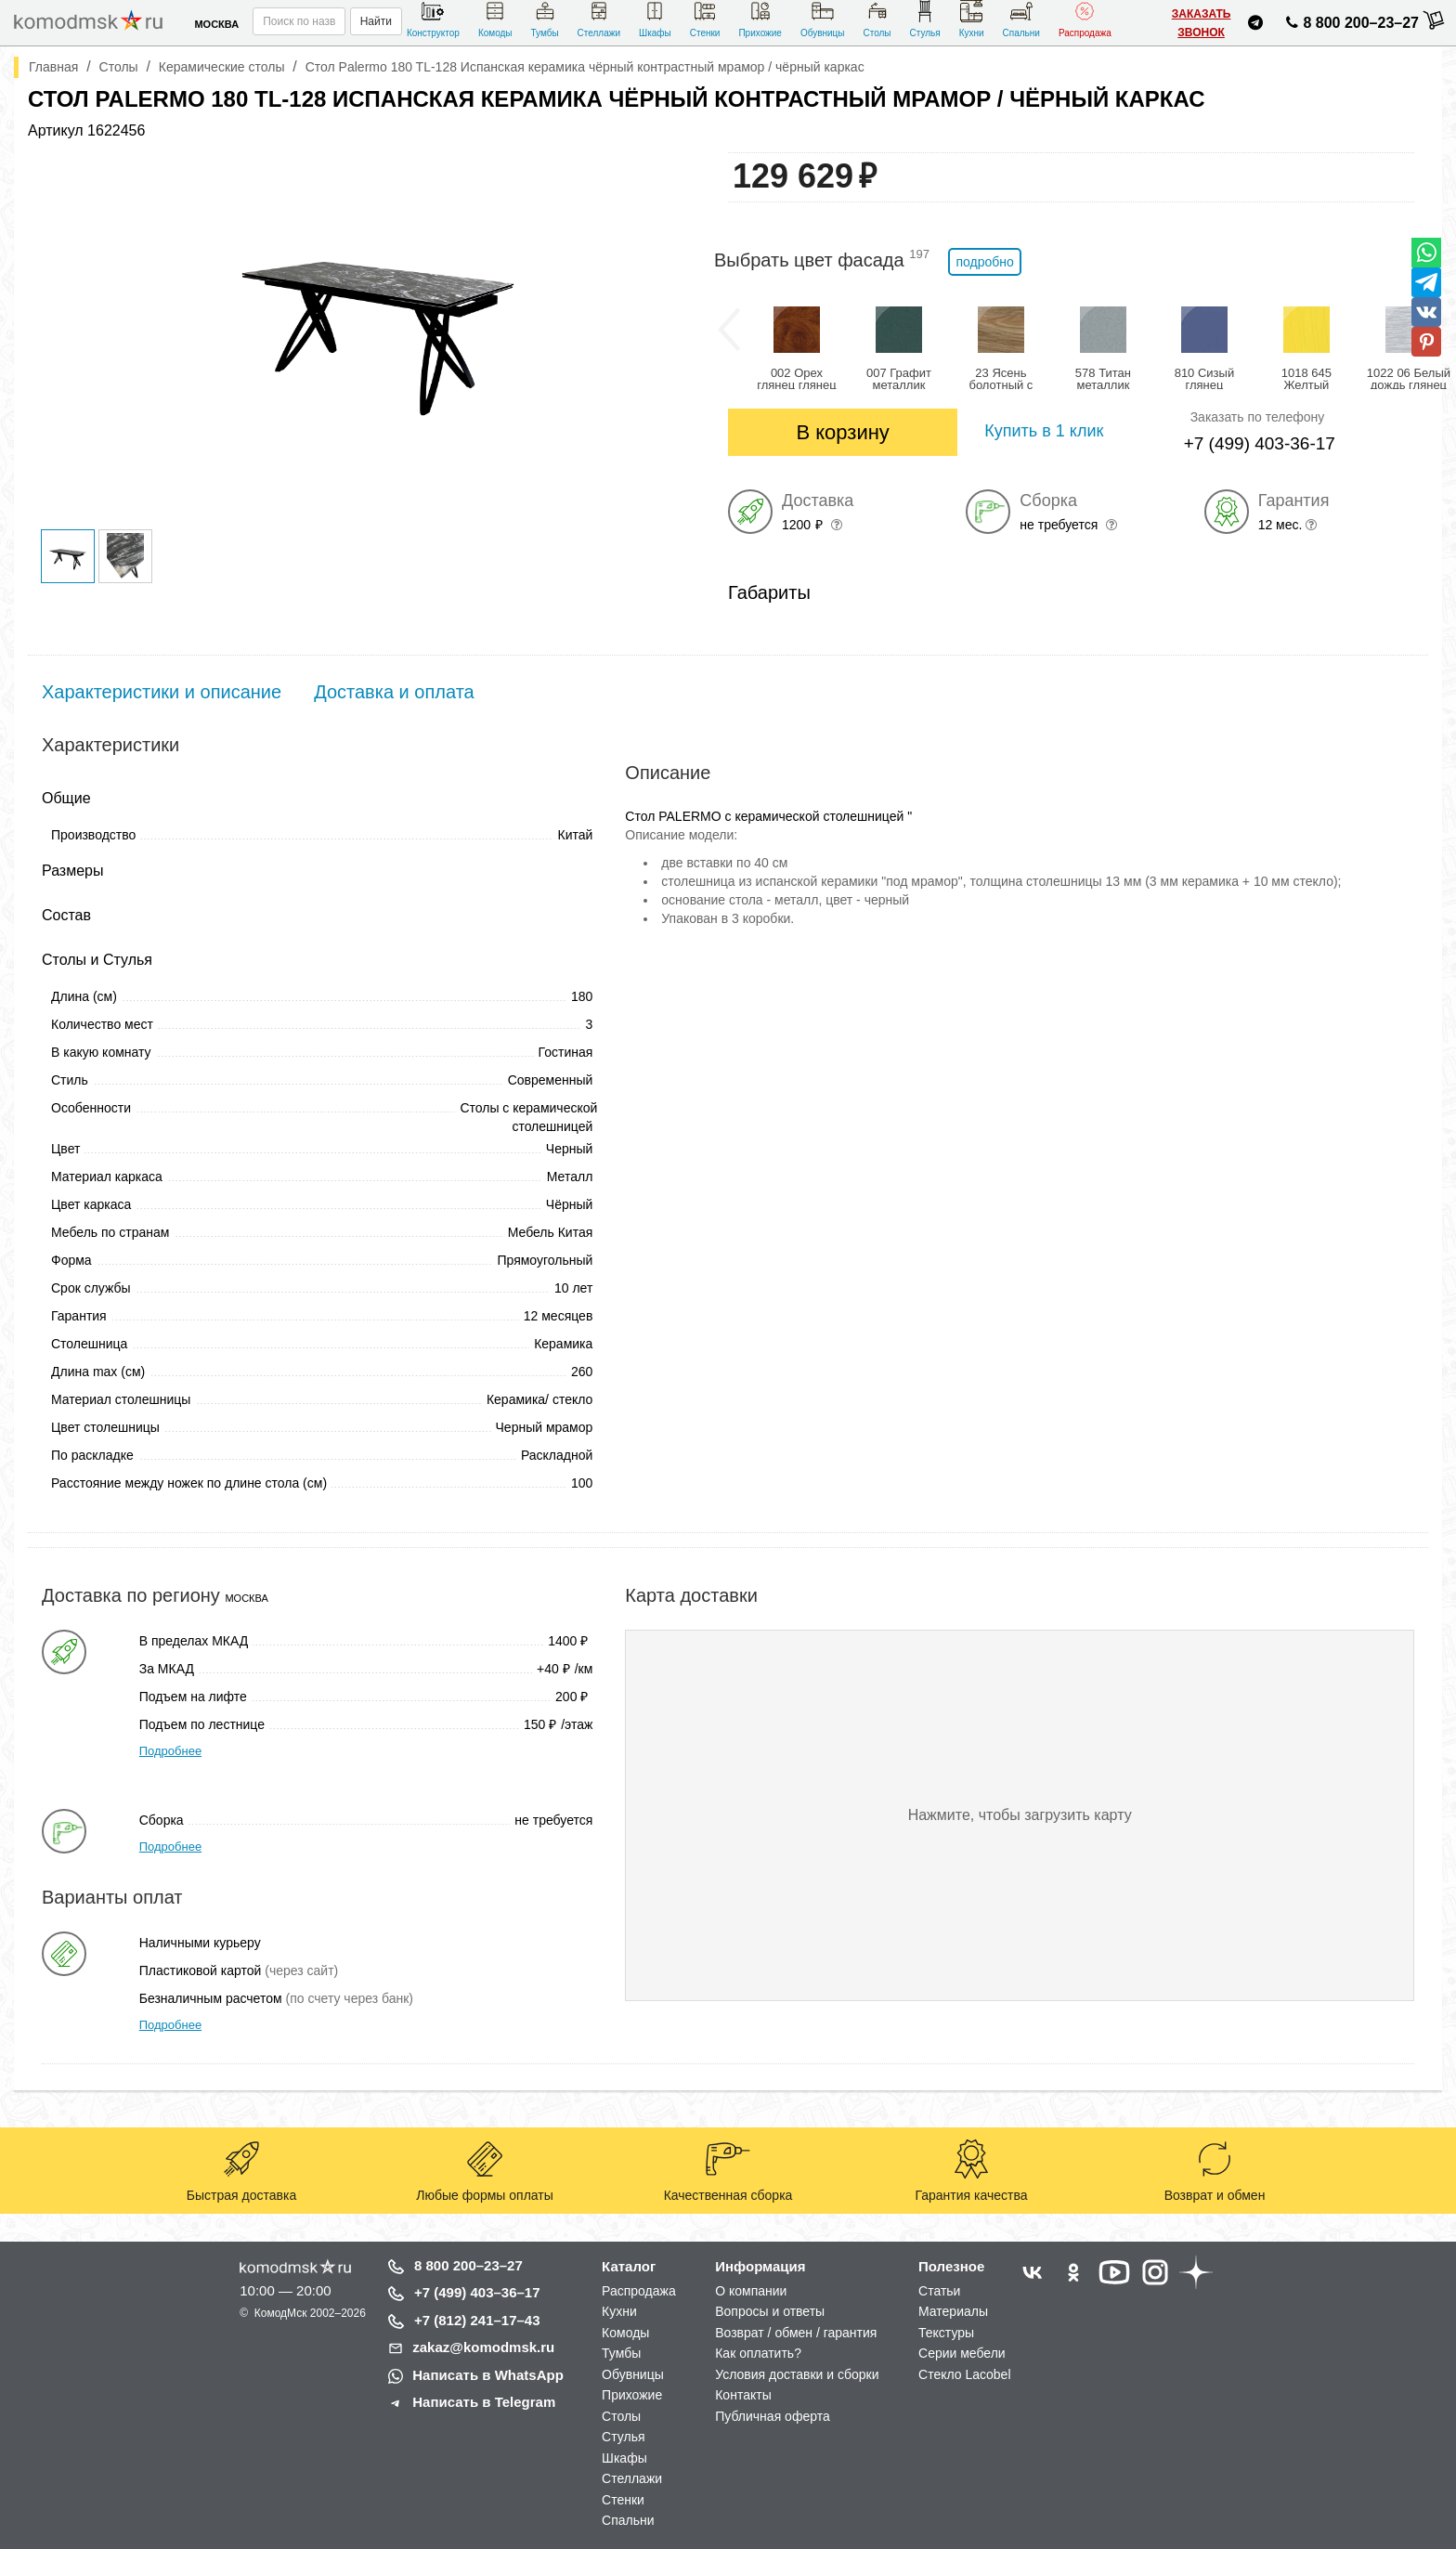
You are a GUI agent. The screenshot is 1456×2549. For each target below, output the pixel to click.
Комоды (495, 19)
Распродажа (1085, 19)
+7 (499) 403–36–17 (477, 2292)
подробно (984, 261)
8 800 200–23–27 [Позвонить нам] (1349, 26)
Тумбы (544, 19)
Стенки (705, 19)
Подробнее (170, 1751)
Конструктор (433, 19)
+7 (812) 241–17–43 (477, 2320)
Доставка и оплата (394, 692)
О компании (750, 2290)
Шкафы (655, 19)
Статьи (939, 2290)
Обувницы (822, 19)
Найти (376, 21)
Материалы (953, 2311)
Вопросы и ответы (770, 2311)
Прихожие (760, 19)
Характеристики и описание (161, 692)
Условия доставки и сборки (796, 2374)
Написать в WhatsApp (488, 2375)
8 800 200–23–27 (468, 2265)
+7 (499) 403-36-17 (1259, 443)
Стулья (925, 19)
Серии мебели (962, 2353)
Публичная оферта (772, 2416)
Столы (876, 19)
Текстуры (946, 2332)
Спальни (1021, 19)
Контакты (743, 2394)
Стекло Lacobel (964, 2374)
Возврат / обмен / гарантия (796, 2332)
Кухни (971, 19)
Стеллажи (599, 19)
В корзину (842, 432)
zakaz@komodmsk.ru (483, 2347)
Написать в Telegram (483, 2402)
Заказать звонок (1201, 23)
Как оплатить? (758, 2353)
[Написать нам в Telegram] (1255, 25)
